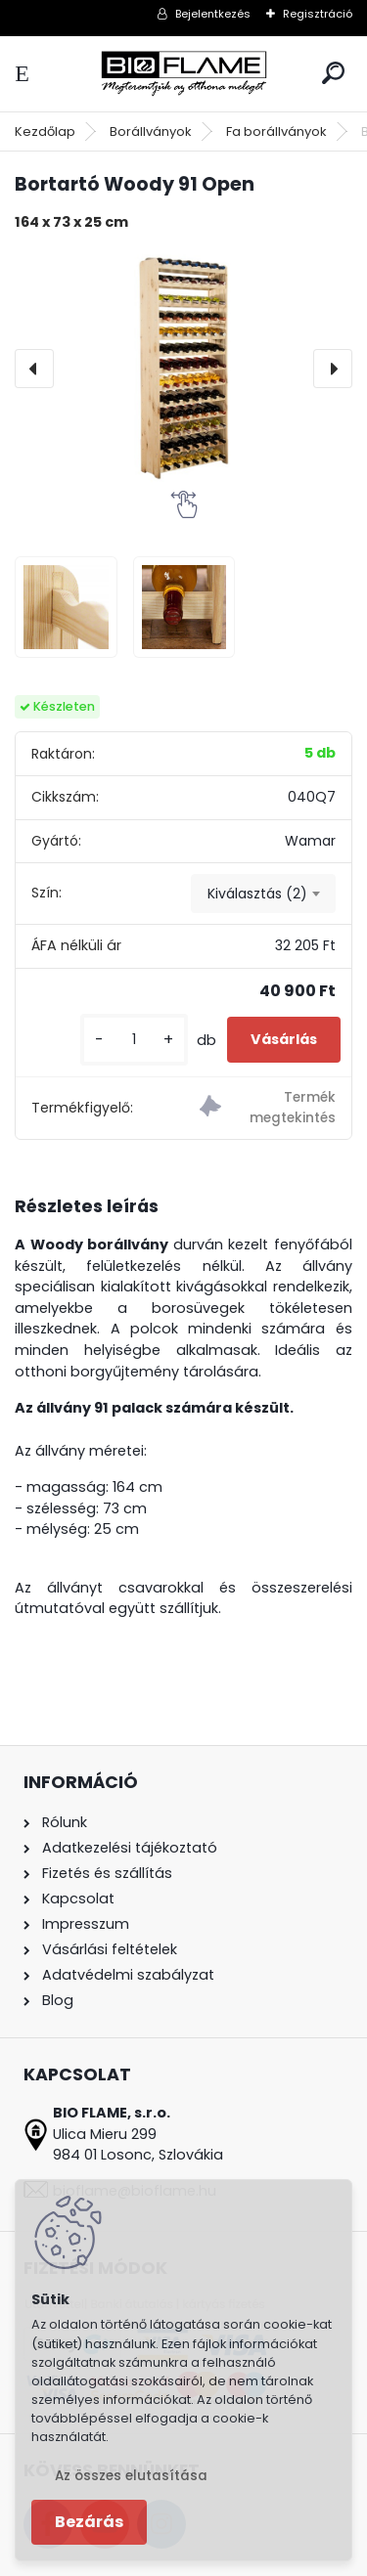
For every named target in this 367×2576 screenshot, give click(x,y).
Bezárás (89, 2522)
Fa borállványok (276, 131)
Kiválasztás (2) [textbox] (257, 893)
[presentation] (34, 368)
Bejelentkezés (213, 14)
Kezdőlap (45, 131)
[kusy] (134, 1040)
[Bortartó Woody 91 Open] (183, 369)
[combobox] (263, 893)
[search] (333, 73)
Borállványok (151, 131)
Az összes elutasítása (131, 2476)
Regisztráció (317, 14)
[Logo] (184, 74)
